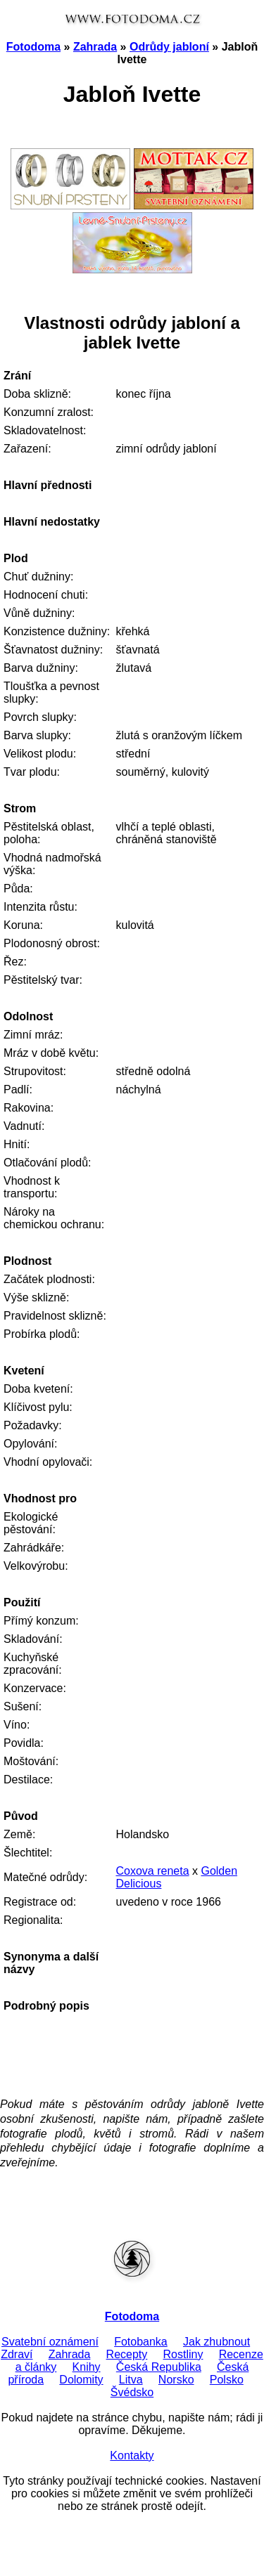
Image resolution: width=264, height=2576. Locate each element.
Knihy (87, 2367)
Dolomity (81, 2380)
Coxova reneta (152, 1871)
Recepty (127, 2354)
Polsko (227, 2380)
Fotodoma (33, 47)
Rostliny (183, 2354)
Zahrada (95, 47)
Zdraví (16, 2354)
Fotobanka (141, 2342)
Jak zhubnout (216, 2342)
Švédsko (132, 2392)
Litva (131, 2380)
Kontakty (131, 2455)
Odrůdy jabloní (169, 47)
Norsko (176, 2380)
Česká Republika (158, 2367)
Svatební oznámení (50, 2342)
